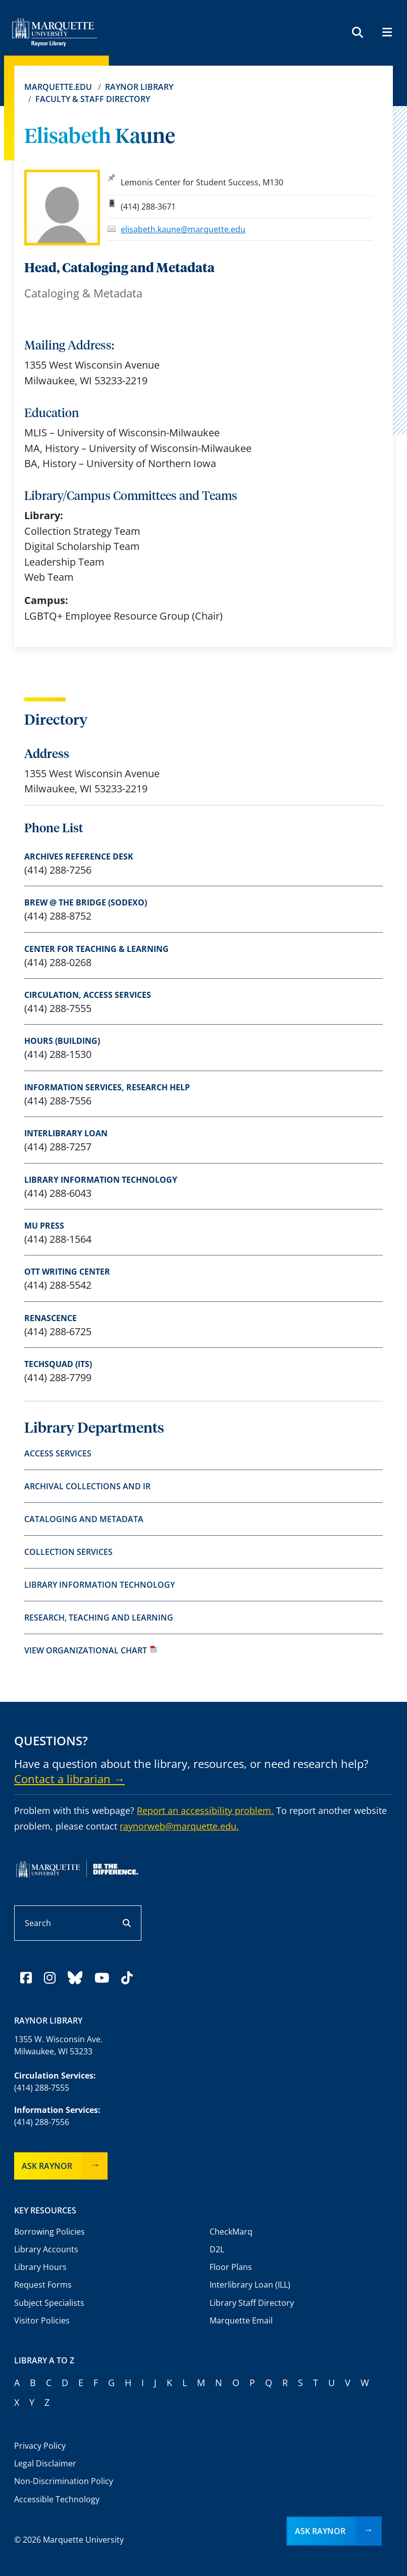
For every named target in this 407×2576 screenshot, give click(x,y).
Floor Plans (231, 2266)
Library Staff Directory (252, 2302)
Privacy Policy (40, 2445)
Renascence (50, 1318)
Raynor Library (139, 86)
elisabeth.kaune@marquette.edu (183, 229)
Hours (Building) (62, 1040)
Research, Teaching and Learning (98, 1617)
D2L (217, 2249)
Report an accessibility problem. (205, 1810)
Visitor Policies (42, 2320)
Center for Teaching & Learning (96, 948)
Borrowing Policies (49, 2231)
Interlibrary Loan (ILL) (250, 2284)
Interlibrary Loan (66, 1133)
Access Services (57, 1453)
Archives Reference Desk (78, 856)
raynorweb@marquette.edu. (179, 1826)
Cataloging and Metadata (83, 1519)
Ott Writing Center (67, 1271)
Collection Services (68, 1551)
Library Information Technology (100, 1179)
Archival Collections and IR (87, 1486)
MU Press (44, 1225)
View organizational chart (91, 1650)
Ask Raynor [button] (320, 2531)
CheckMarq (231, 2231)
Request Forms (43, 2284)
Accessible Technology (56, 2499)
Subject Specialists (49, 2302)
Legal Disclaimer (45, 2463)
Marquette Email (241, 2320)
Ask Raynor (47, 2165)
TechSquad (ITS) (58, 1364)
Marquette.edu (58, 86)
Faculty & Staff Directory (92, 99)
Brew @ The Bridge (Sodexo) (85, 902)
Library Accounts (46, 2249)
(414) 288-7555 (41, 2087)
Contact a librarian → (69, 1778)
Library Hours (40, 2266)
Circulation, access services (87, 994)
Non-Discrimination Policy (63, 2481)
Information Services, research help (107, 1087)
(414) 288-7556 (41, 2122)
